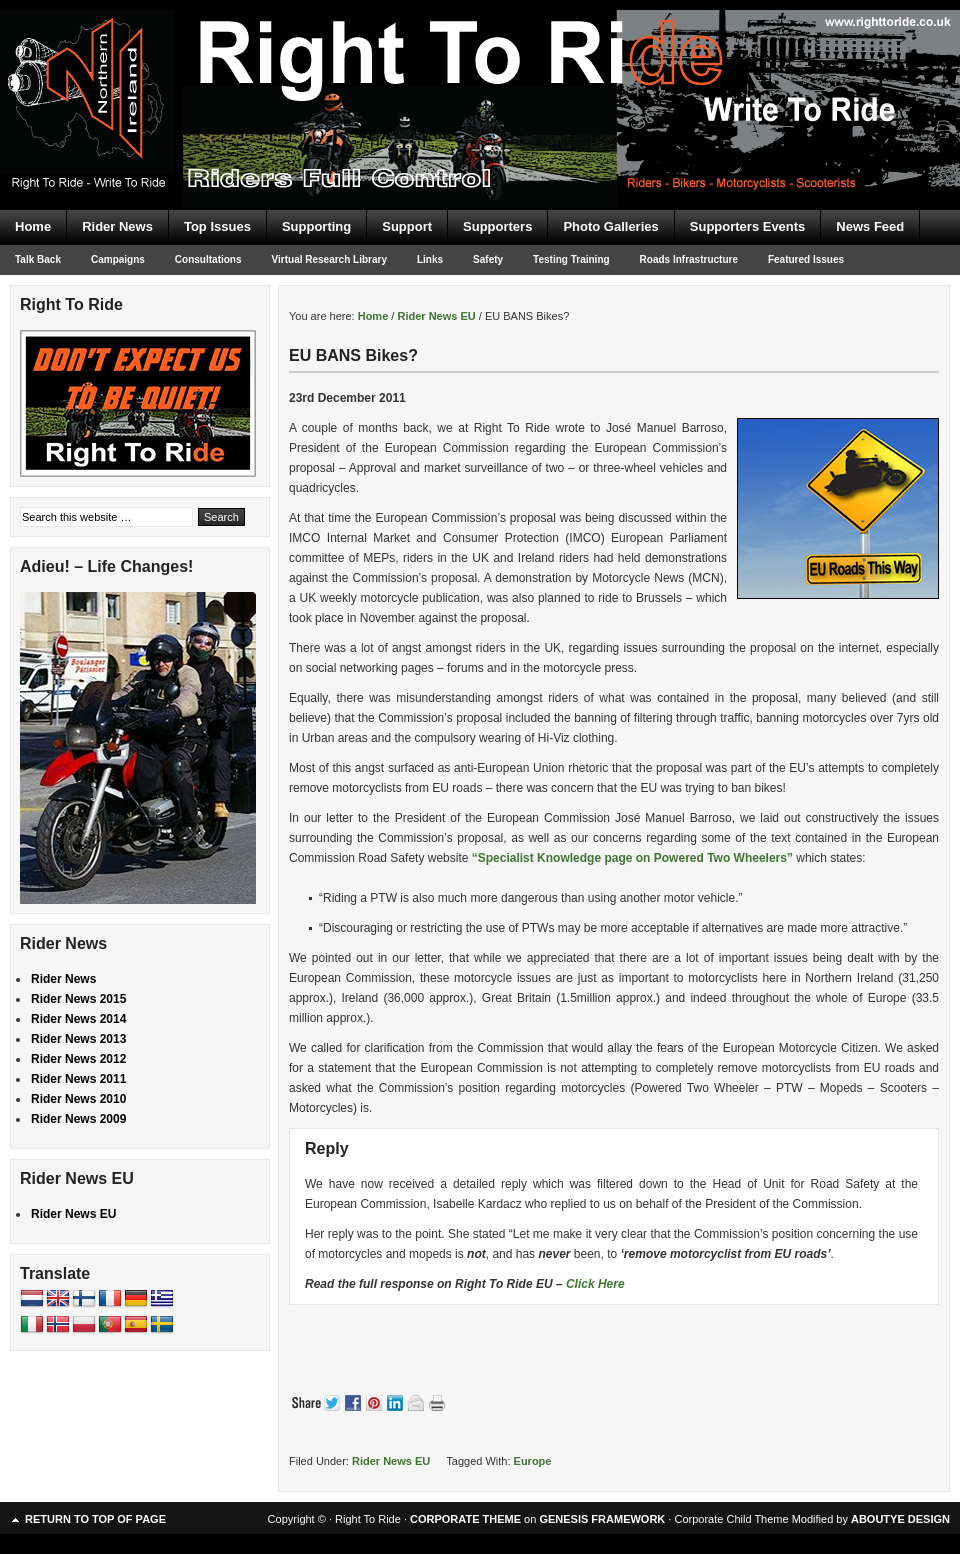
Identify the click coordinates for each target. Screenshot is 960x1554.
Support (407, 226)
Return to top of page (95, 1519)
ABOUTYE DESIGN (900, 1519)
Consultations (208, 259)
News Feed (870, 226)
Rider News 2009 (78, 1119)
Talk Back (38, 259)
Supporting (316, 226)
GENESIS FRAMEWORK (602, 1519)
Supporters (497, 226)
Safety (488, 259)
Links (430, 259)
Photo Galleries (610, 226)
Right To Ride (480, 70)
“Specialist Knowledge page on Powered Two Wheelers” (634, 858)
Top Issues (217, 226)
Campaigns (118, 259)
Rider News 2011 (78, 1079)
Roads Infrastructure (689, 259)
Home (33, 226)
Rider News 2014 (78, 1019)
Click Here (595, 1284)
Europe (533, 1461)
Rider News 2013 (78, 1039)
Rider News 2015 (78, 999)
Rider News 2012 (78, 1059)
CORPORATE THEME (465, 1519)
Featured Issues (806, 259)
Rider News (117, 226)
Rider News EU (391, 1461)
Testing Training (571, 259)
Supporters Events (748, 226)
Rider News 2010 (78, 1099)
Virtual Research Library (329, 259)
